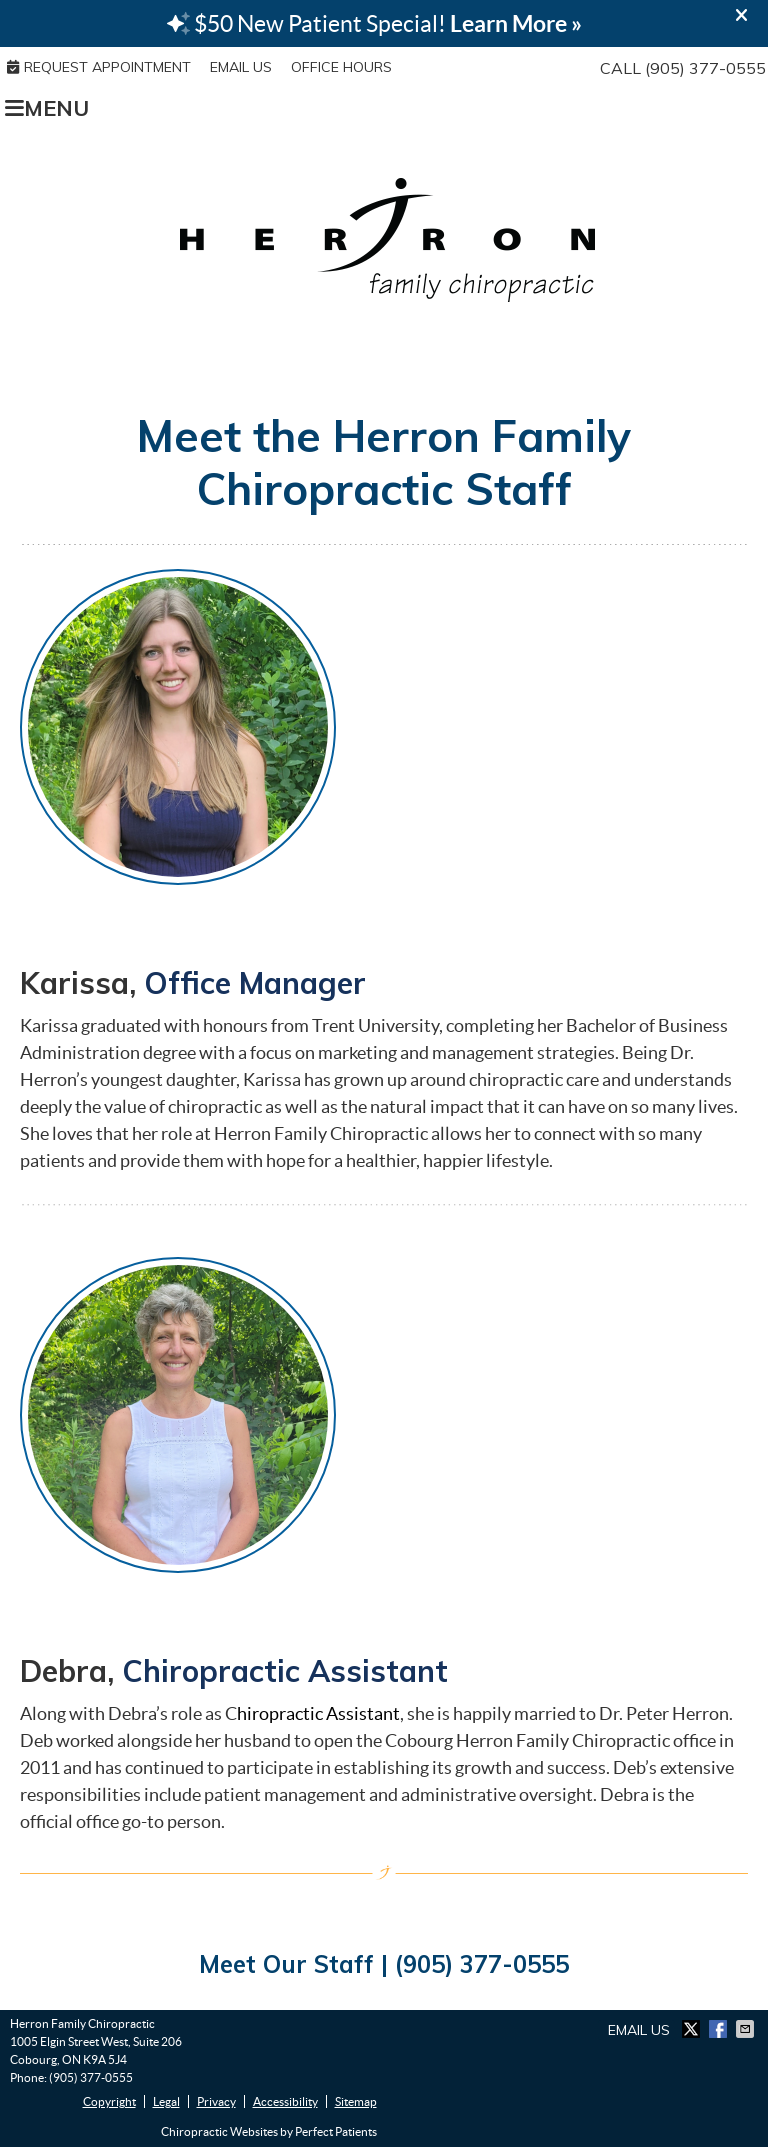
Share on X (693, 2029)
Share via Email (747, 2029)
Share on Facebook (720, 2029)
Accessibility (285, 2101)
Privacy (216, 2101)
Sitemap (356, 2101)
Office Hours (341, 67)
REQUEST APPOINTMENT (99, 67)
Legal (166, 2101)
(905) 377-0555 (705, 68)
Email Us (241, 67)
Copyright (109, 2101)
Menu (47, 107)
